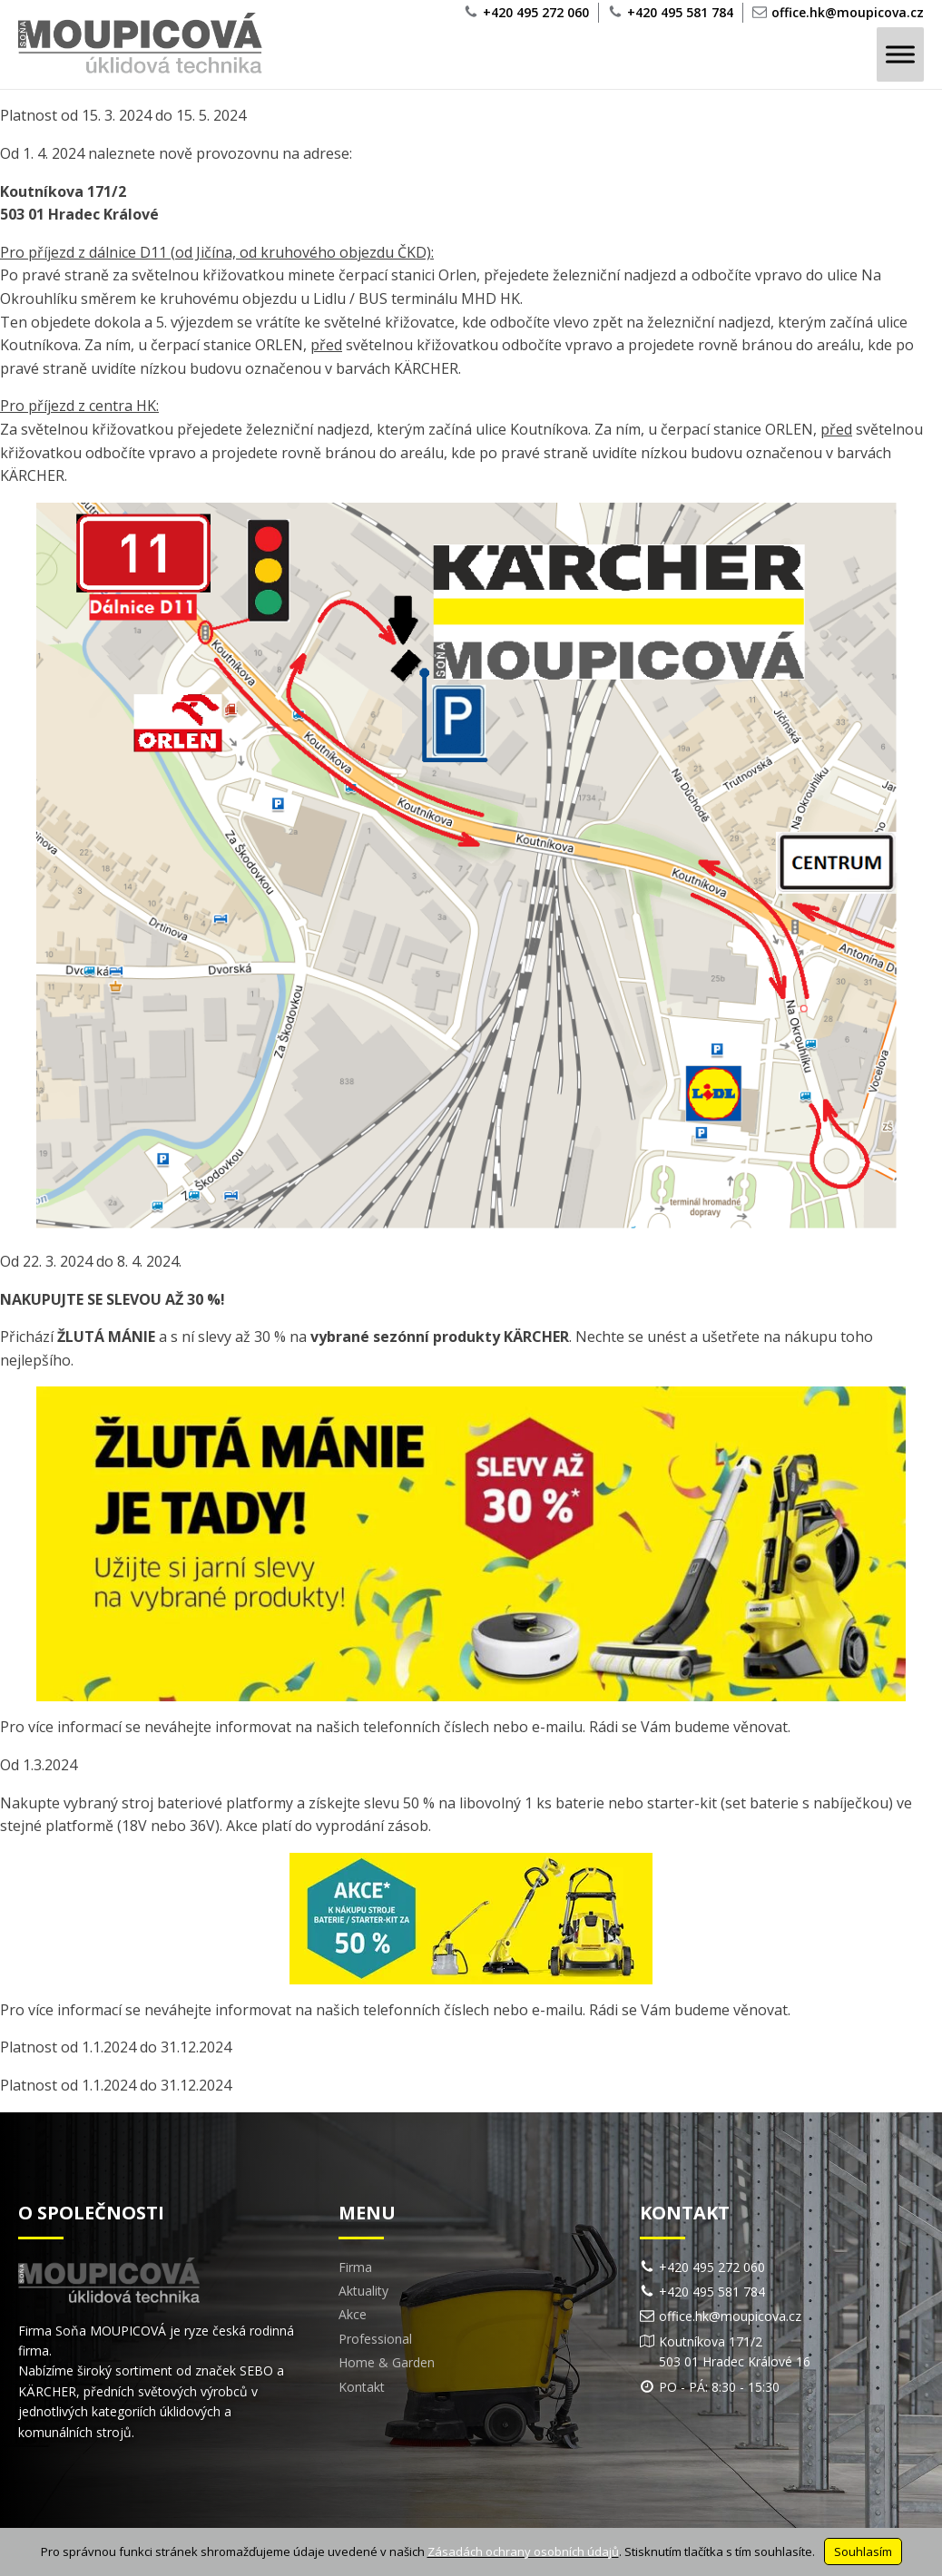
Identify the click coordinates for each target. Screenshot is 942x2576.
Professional (375, 2338)
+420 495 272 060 (536, 12)
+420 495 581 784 (680, 12)
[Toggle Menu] (900, 55)
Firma (355, 2267)
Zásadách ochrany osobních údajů (523, 2551)
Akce (353, 2314)
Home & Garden (387, 2362)
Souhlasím (863, 2551)
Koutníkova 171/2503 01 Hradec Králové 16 (734, 2351)
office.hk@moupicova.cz (847, 12)
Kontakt (362, 2386)
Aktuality (363, 2290)
